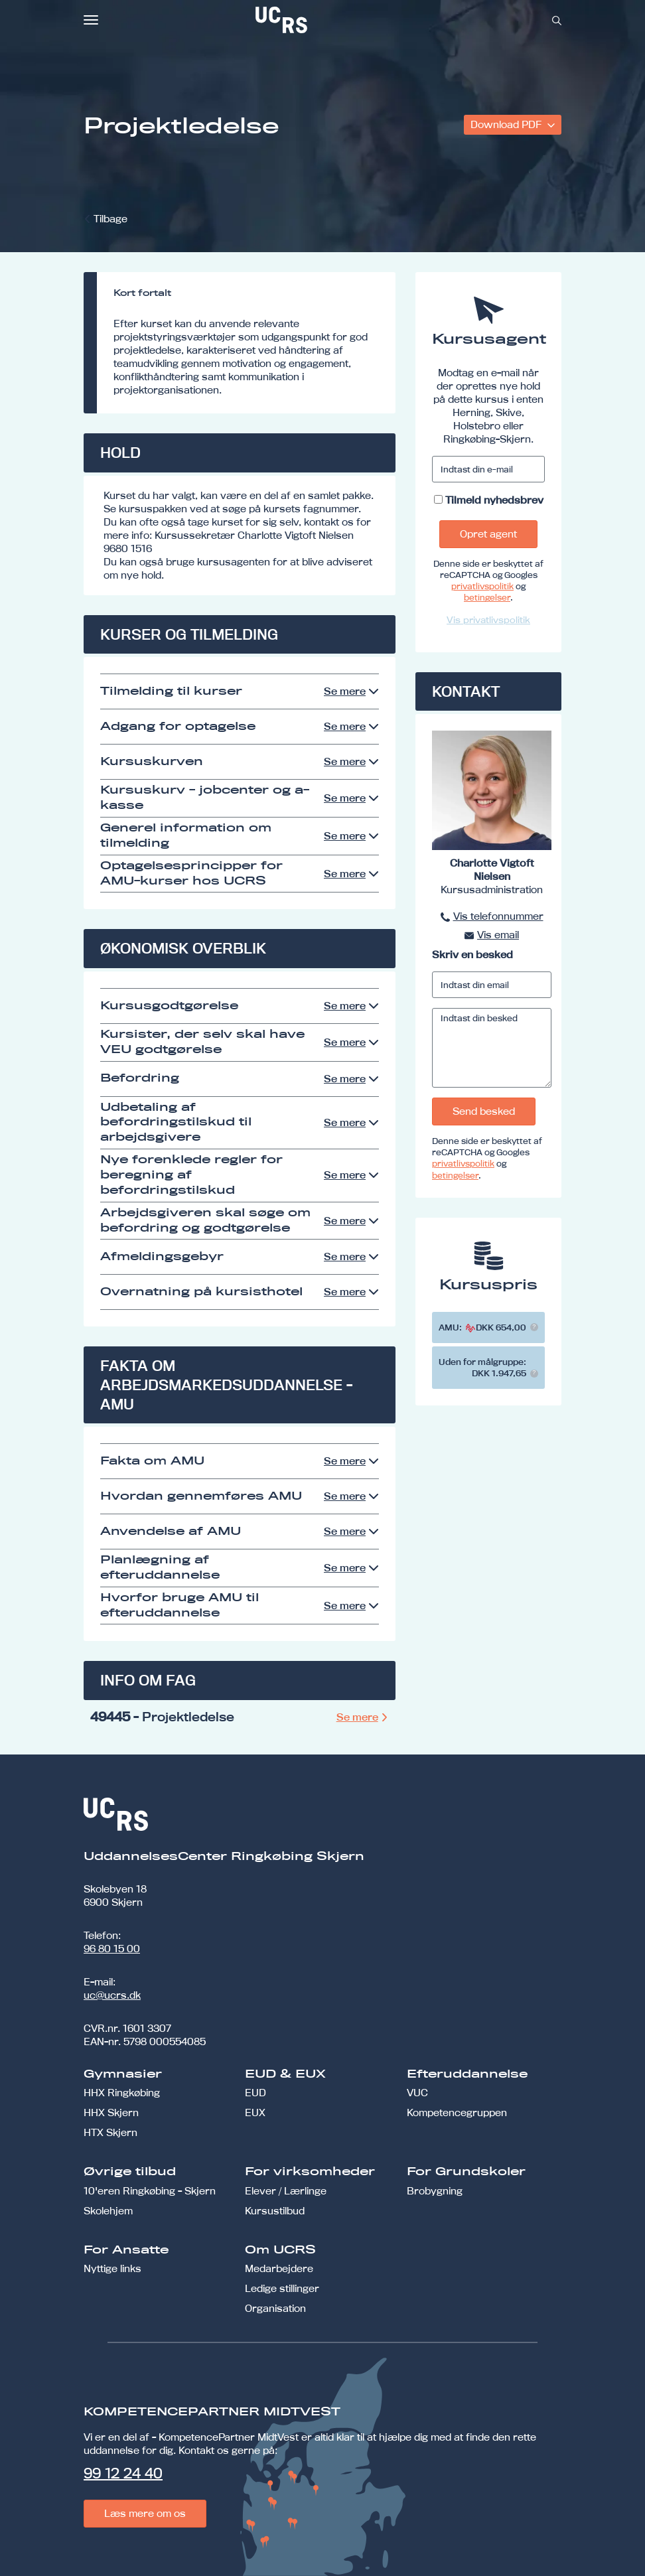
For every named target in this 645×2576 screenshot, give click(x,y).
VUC (417, 2092)
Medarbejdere (279, 2268)
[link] (325, 20)
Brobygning (435, 2190)
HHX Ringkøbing (122, 2092)
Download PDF (507, 124)
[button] (534, 1327)
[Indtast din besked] (491, 1048)
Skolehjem (108, 2210)
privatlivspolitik (482, 586)
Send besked (484, 1111)
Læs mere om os (145, 2513)
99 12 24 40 (123, 2473)
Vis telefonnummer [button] (498, 916)
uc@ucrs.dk (112, 1995)
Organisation (275, 2308)
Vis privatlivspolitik (488, 620)
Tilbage (110, 218)
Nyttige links (112, 2268)
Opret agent (488, 534)
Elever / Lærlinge (285, 2190)
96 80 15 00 (112, 1948)
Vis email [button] (498, 934)
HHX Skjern (111, 2112)
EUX (255, 2112)
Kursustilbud (275, 2210)
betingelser (487, 597)
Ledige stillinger (282, 2288)
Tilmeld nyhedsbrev (494, 500)
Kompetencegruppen (457, 2112)
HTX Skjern (110, 2132)
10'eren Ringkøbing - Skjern (150, 2190)
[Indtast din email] (491, 984)
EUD (255, 2092)
